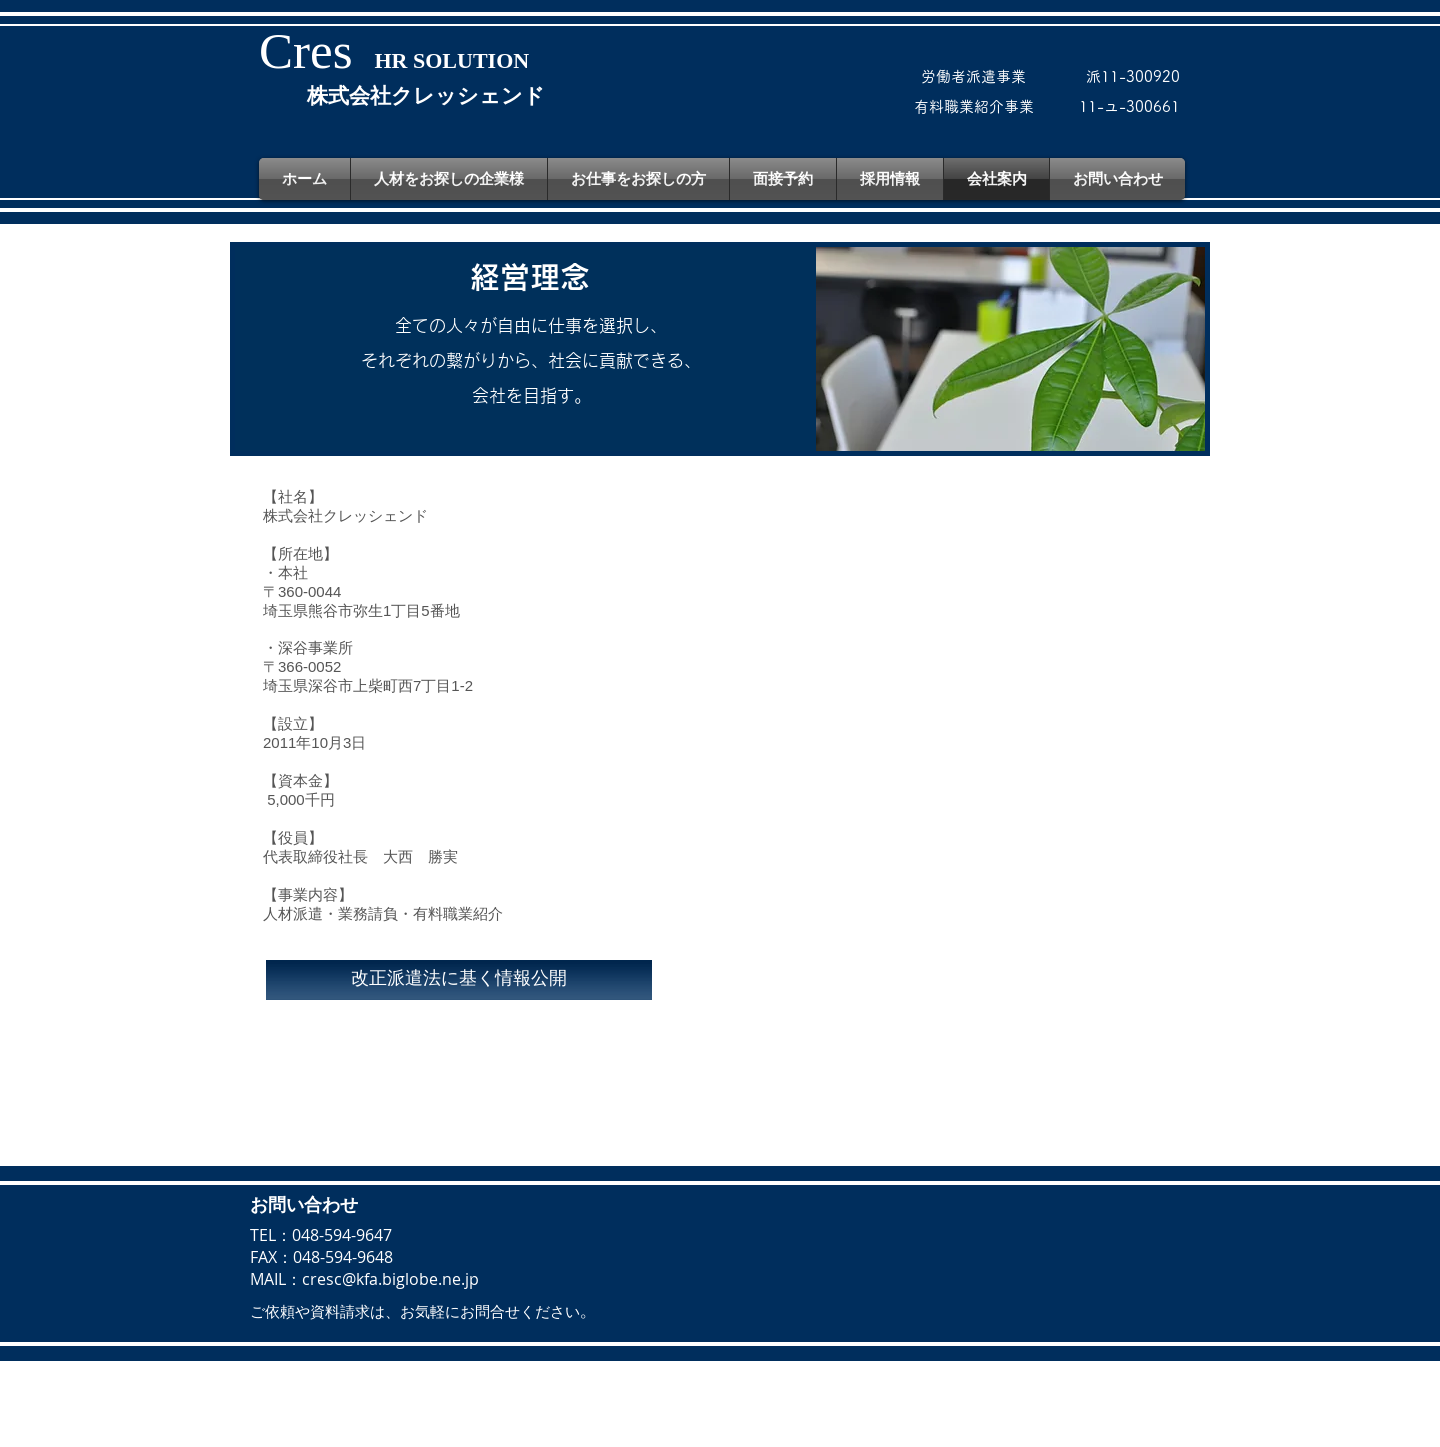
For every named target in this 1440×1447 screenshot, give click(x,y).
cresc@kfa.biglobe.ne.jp (390, 1279)
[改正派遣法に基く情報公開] (459, 980)
